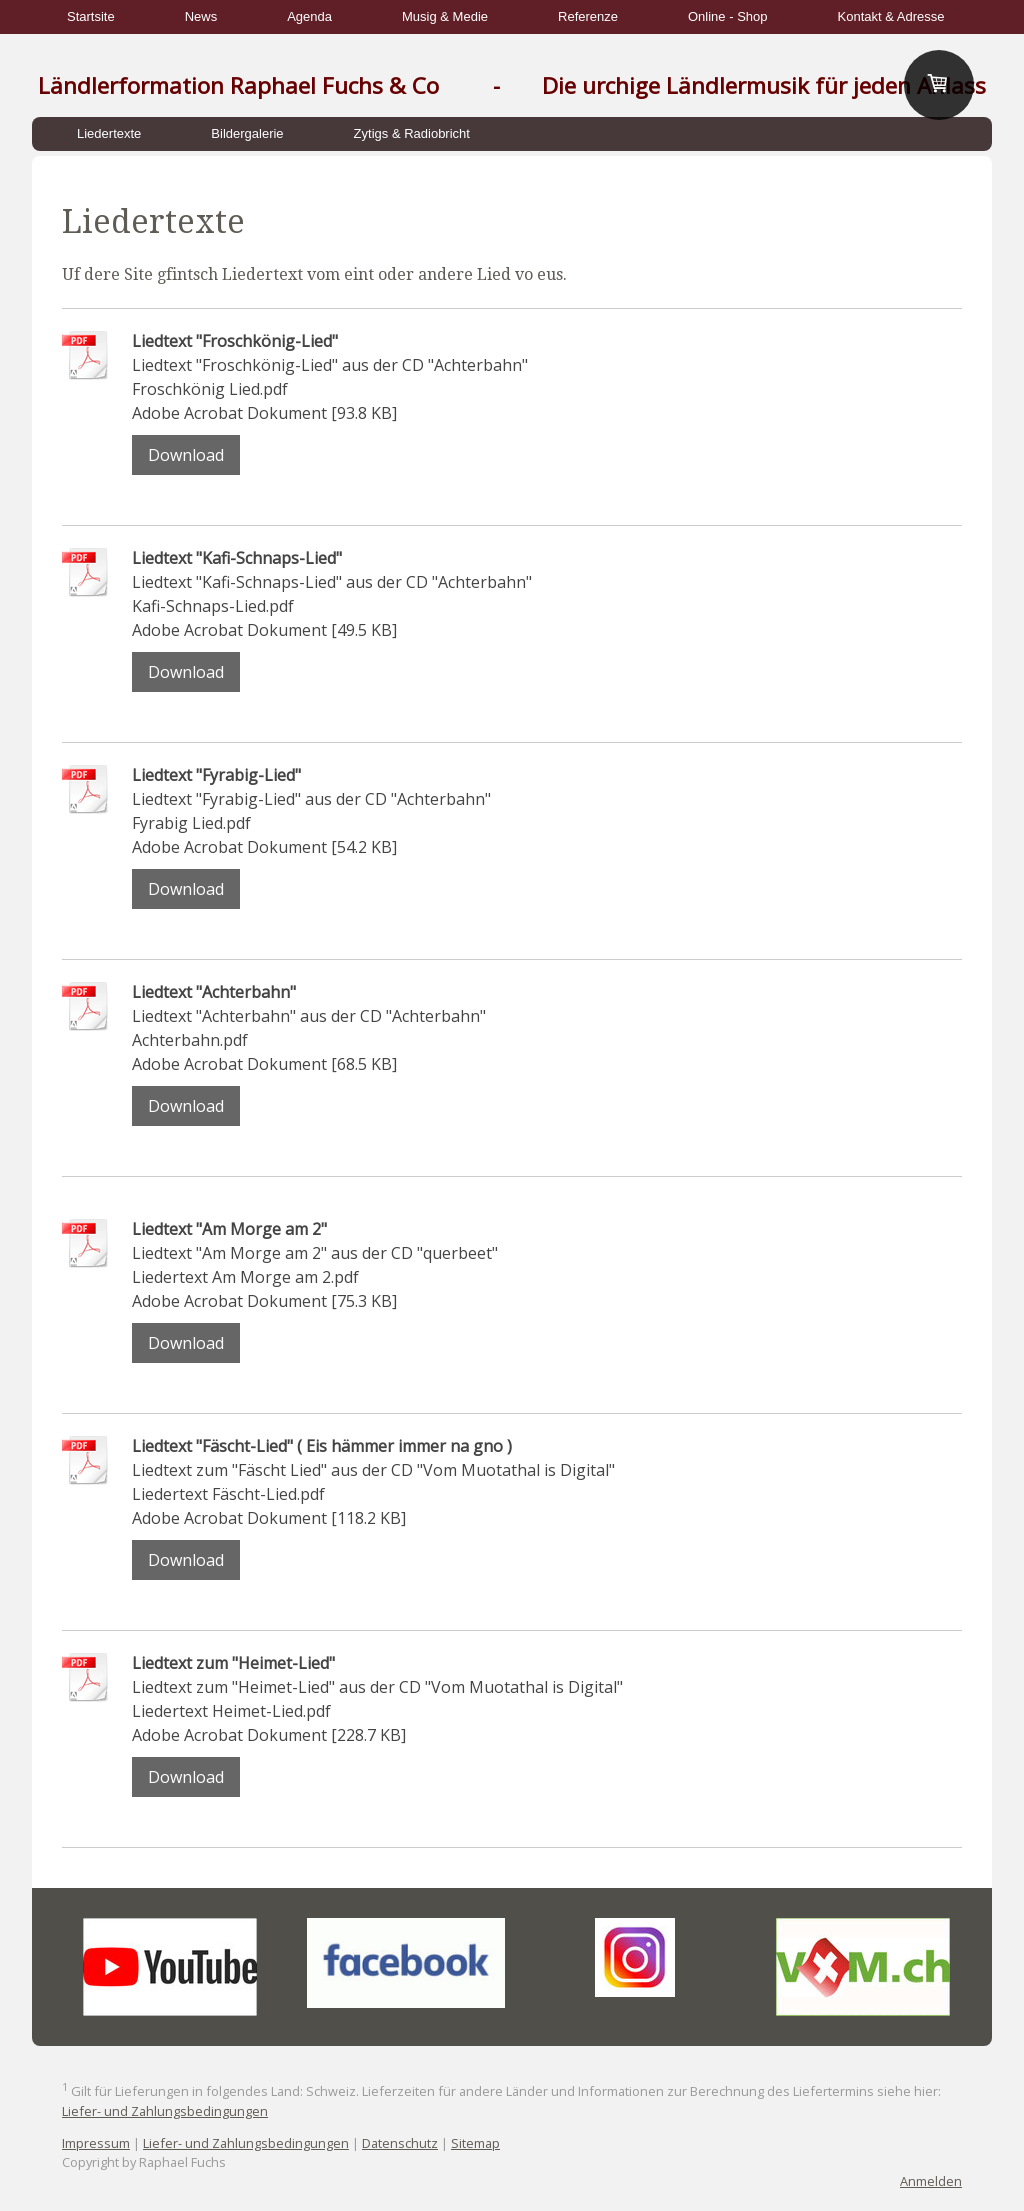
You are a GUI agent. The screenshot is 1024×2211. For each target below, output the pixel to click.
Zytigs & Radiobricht (412, 133)
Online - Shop (728, 16)
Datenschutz (400, 2143)
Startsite (91, 16)
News (201, 16)
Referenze (588, 16)
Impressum (96, 2143)
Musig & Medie (445, 16)
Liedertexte (109, 133)
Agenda (309, 16)
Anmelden (931, 2181)
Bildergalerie (247, 133)
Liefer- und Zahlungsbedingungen (165, 2111)
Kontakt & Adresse (891, 16)
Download (186, 455)
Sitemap (475, 2143)
